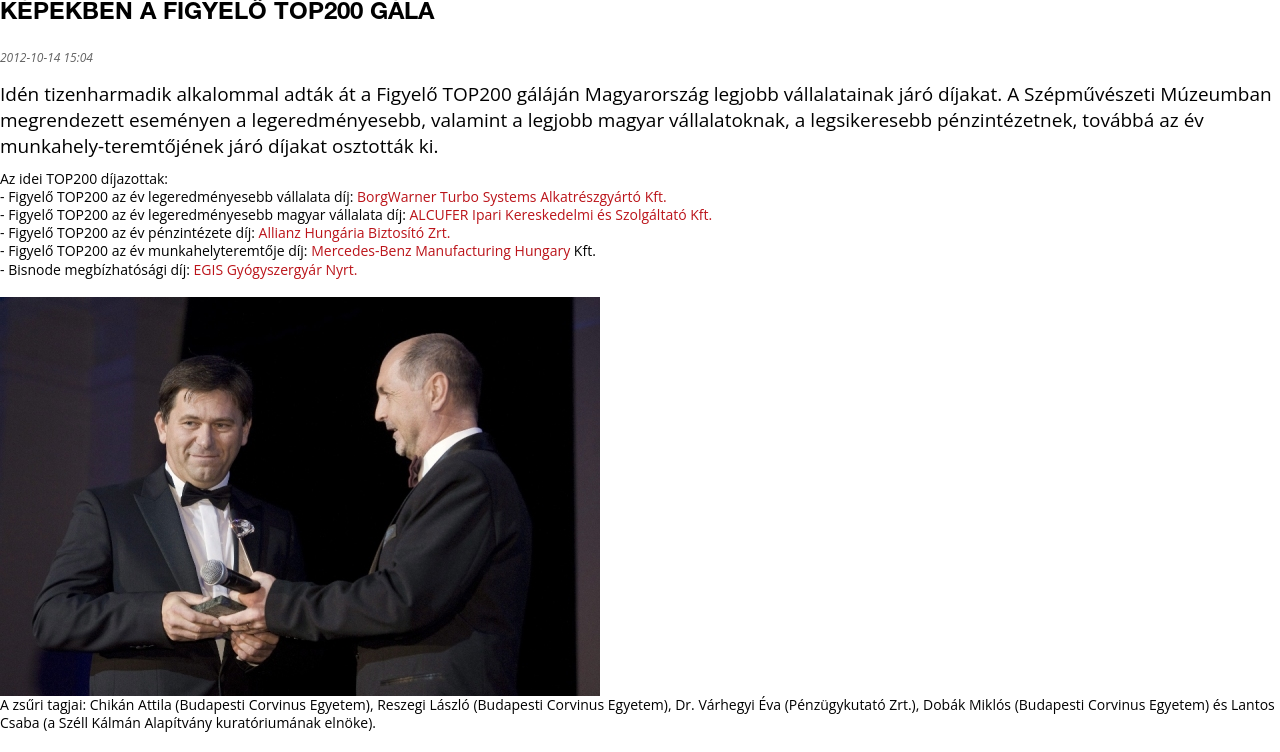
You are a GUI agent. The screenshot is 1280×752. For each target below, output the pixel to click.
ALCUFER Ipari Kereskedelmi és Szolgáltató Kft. (561, 214)
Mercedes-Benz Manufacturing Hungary (440, 250)
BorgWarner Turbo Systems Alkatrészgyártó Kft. (512, 196)
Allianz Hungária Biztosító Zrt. (355, 232)
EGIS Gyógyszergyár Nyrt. (274, 269)
